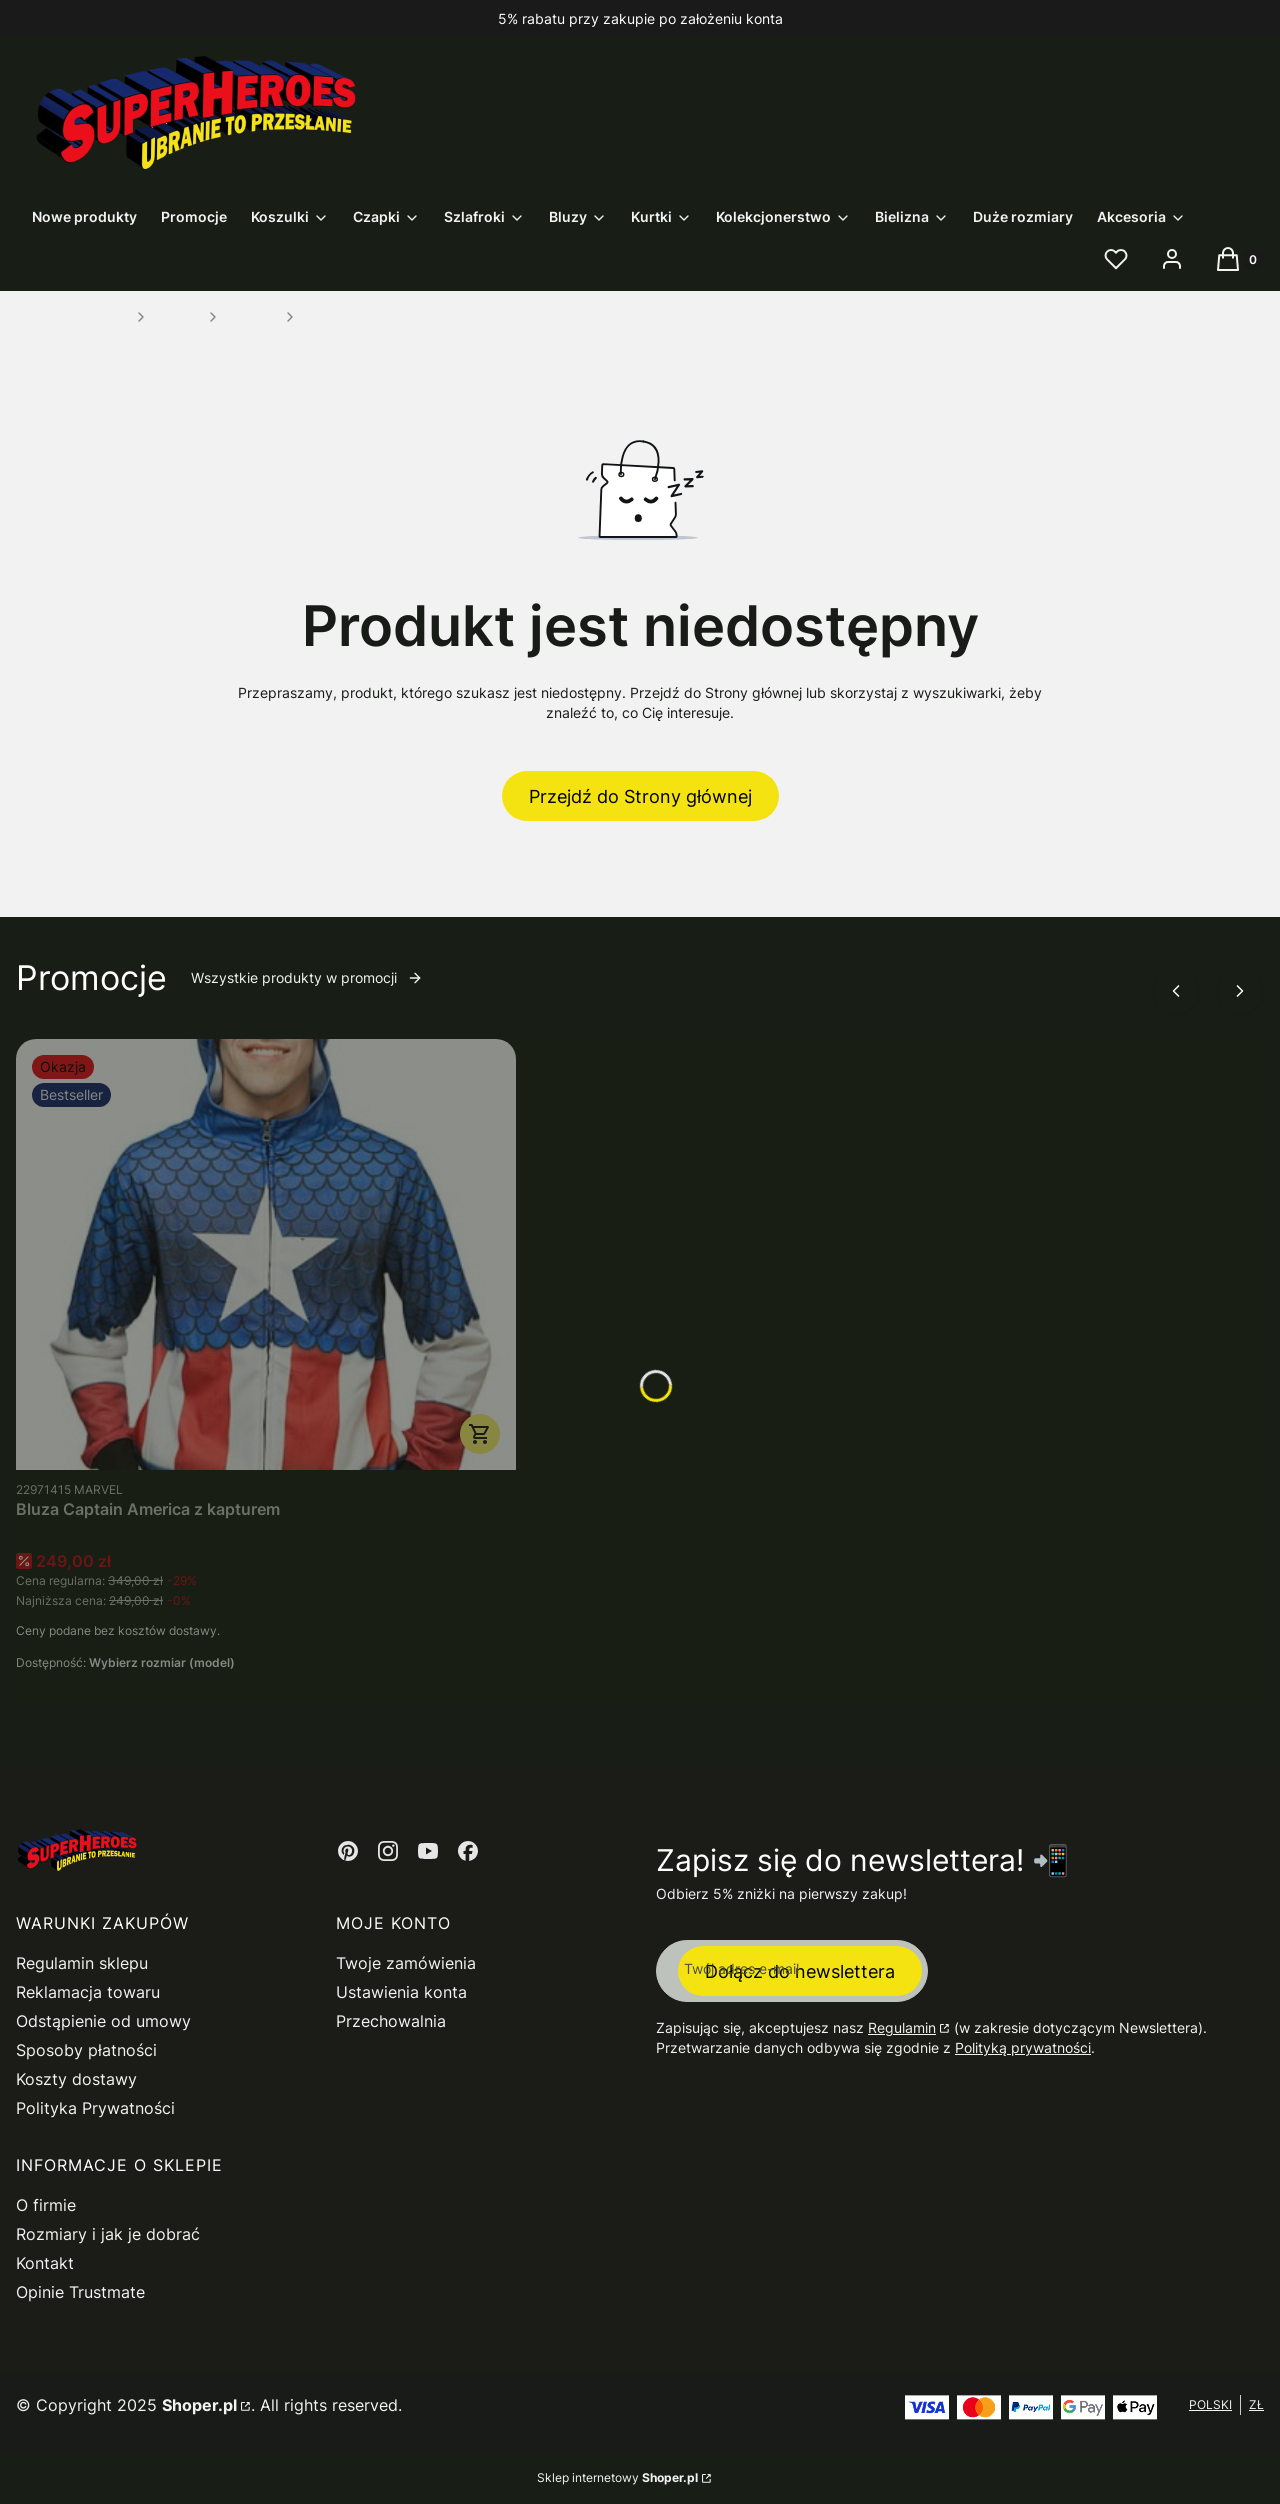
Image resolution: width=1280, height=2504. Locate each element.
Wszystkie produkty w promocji (307, 977)
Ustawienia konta (401, 1992)
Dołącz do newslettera (800, 1971)
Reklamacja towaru (88, 1992)
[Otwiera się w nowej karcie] (348, 1851)
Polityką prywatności (1023, 2047)
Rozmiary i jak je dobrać (108, 2234)
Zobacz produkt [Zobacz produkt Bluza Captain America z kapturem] (480, 1434)
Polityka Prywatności (95, 2108)
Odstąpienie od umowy (103, 2021)
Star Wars (251, 316)
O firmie (46, 2205)
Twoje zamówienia (406, 1963)
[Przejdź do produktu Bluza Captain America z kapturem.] (266, 1254)
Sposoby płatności (86, 2050)
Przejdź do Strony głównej (640, 796)
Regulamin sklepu (82, 1963)
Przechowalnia (391, 2021)
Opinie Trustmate (80, 2292)
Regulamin (902, 2027)
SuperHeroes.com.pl (72, 316)
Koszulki (177, 316)
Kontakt (45, 2263)
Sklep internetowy (617, 2477)
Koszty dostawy (76, 2079)
